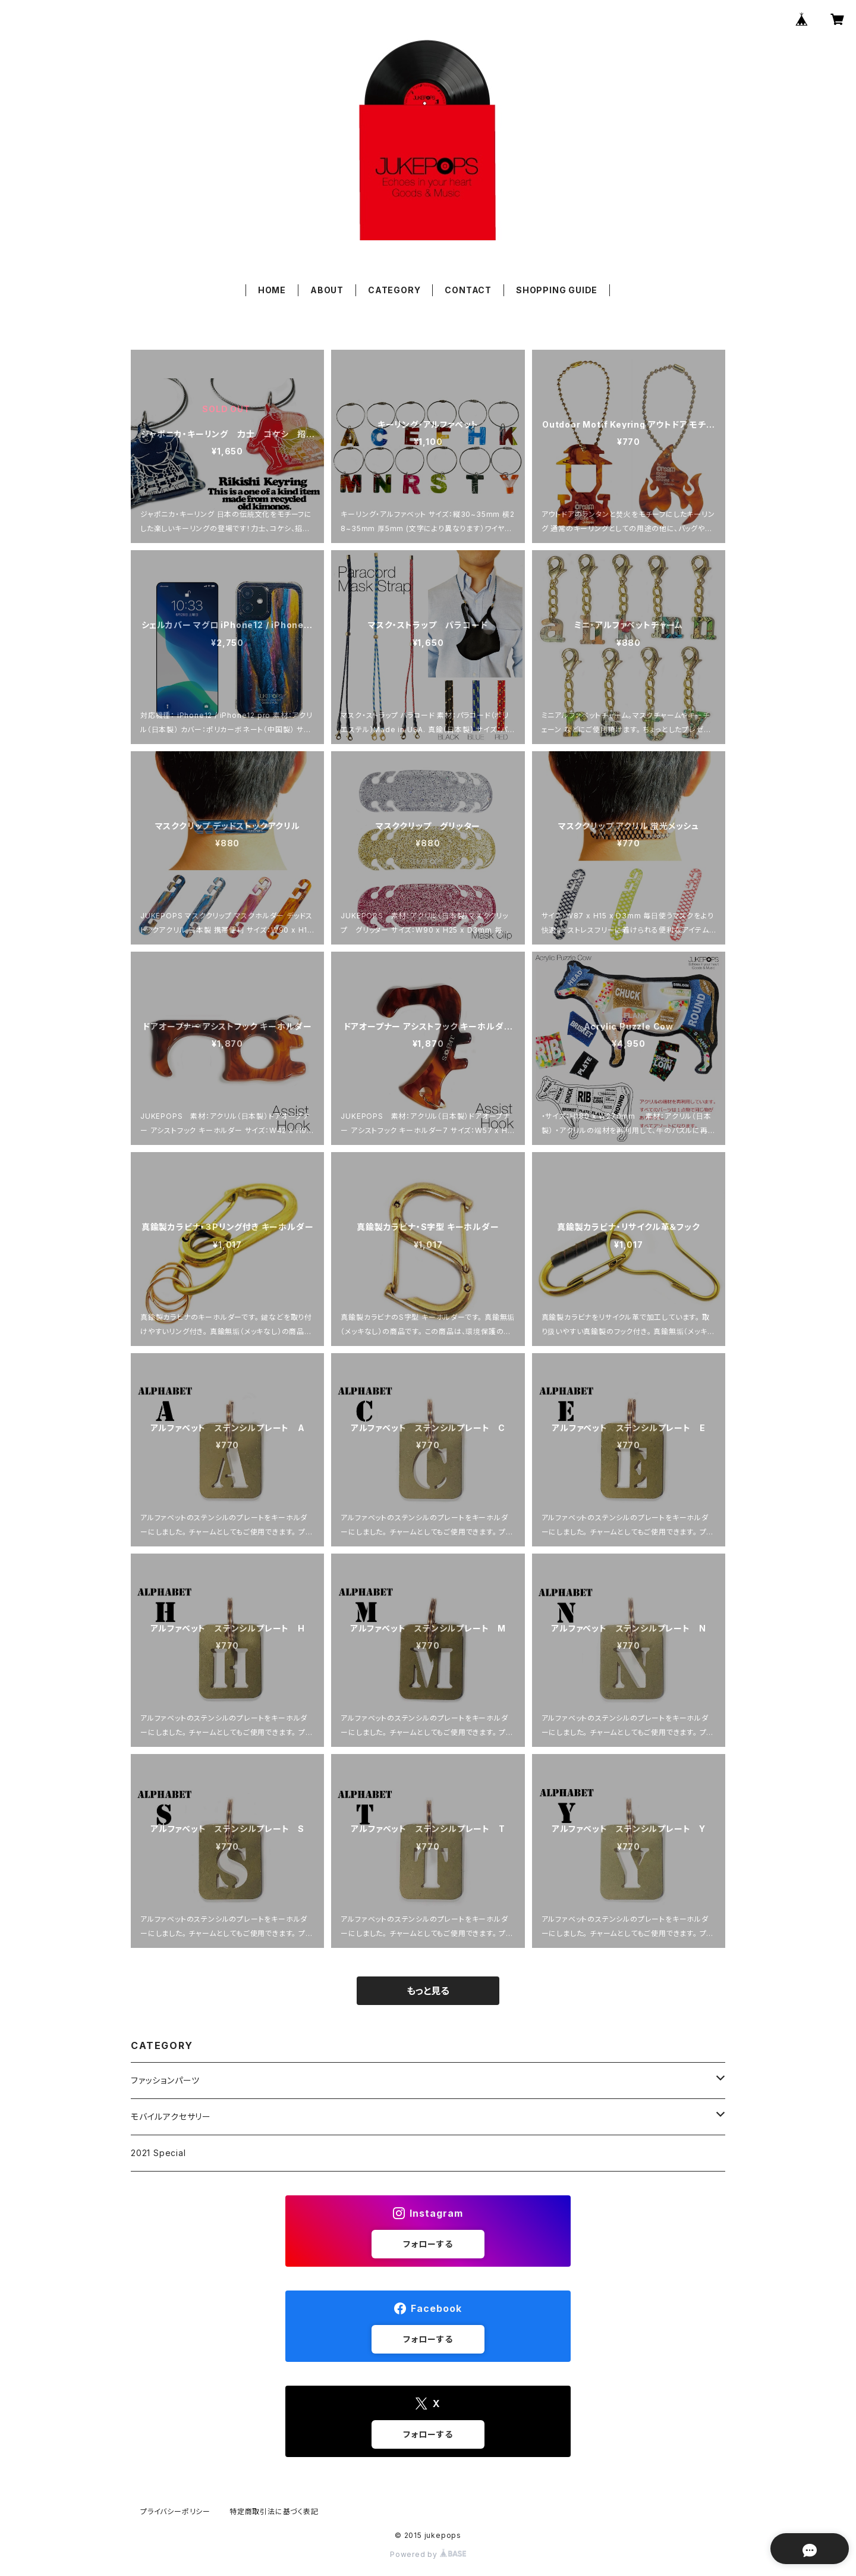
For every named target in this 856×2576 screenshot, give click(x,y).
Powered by (428, 2554)
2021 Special (158, 2153)
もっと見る (428, 1991)
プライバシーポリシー (175, 2511)
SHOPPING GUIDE (556, 290)
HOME (272, 290)
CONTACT (468, 290)
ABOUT (327, 290)
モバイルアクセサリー (171, 2116)
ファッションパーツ (165, 2080)
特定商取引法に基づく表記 (274, 2511)
